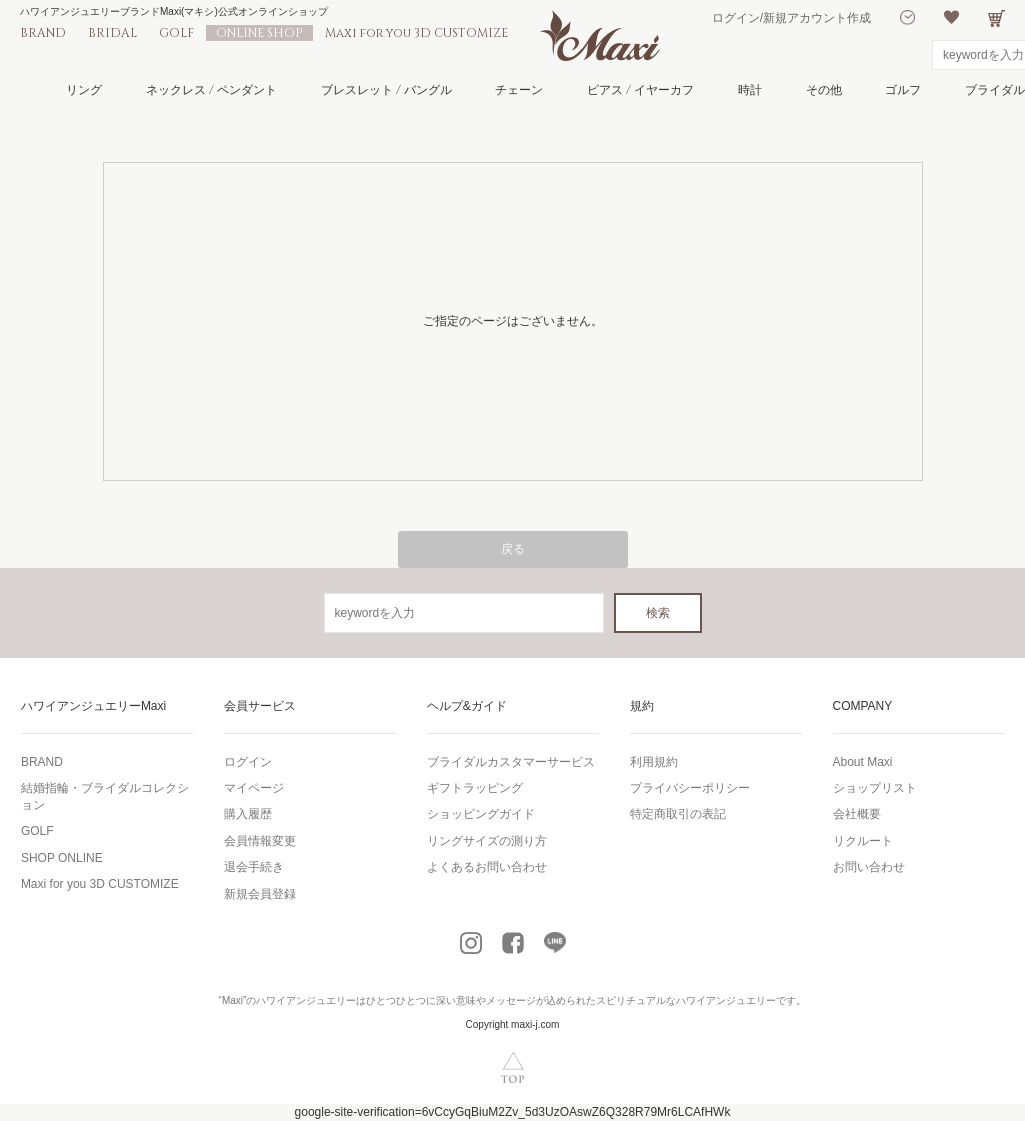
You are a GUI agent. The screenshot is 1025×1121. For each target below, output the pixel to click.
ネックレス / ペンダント (211, 90)
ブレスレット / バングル (386, 90)
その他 (824, 90)
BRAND (43, 33)
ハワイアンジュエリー (306, 1000)
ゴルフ (903, 90)
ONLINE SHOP (259, 33)
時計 (750, 90)
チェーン (519, 90)
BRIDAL (112, 33)
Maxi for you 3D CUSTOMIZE (416, 33)
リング (84, 90)
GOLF (176, 33)
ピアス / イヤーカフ (640, 90)
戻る (513, 549)
